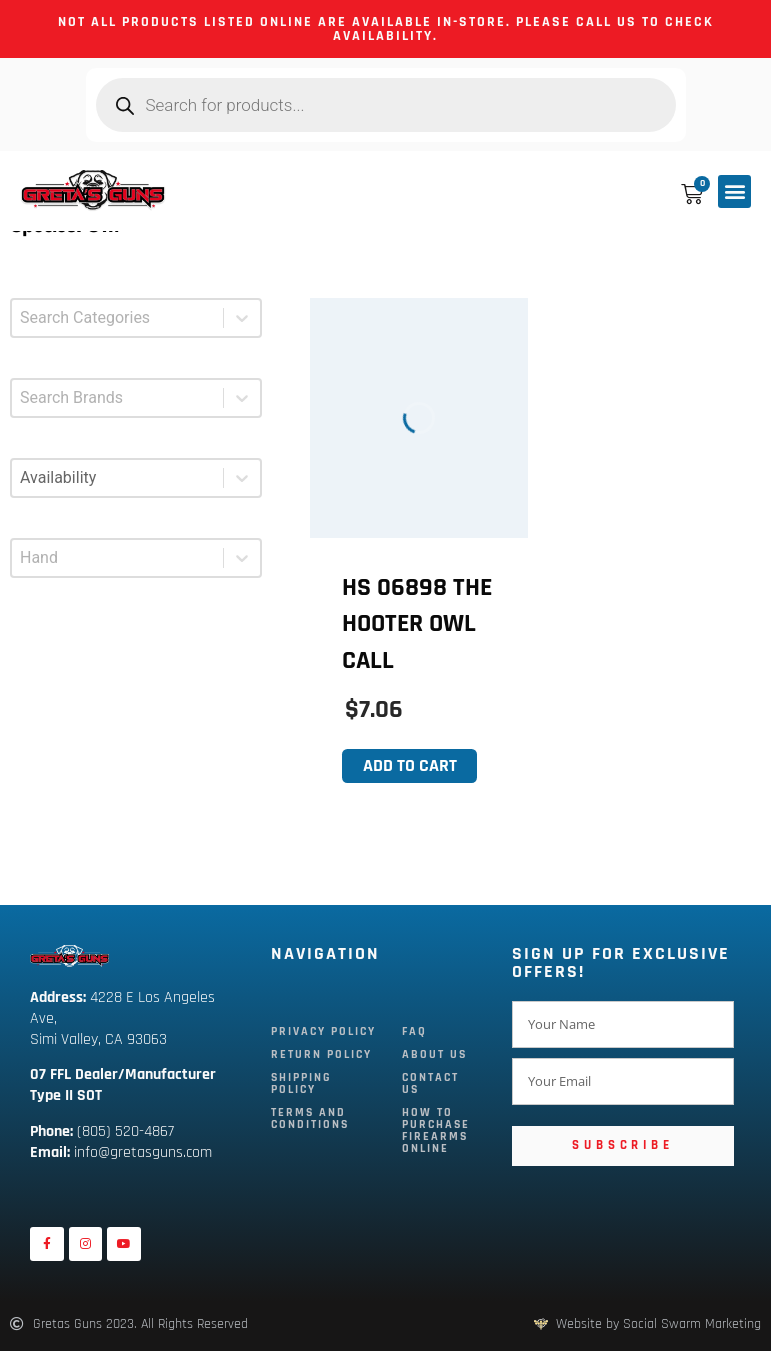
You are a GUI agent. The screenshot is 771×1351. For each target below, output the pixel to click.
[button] (734, 191)
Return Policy (321, 1054)
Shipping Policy (301, 1083)
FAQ (414, 1031)
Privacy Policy (323, 1031)
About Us (434, 1054)
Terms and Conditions (310, 1118)
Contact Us (430, 1083)
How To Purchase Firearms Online (436, 1130)
